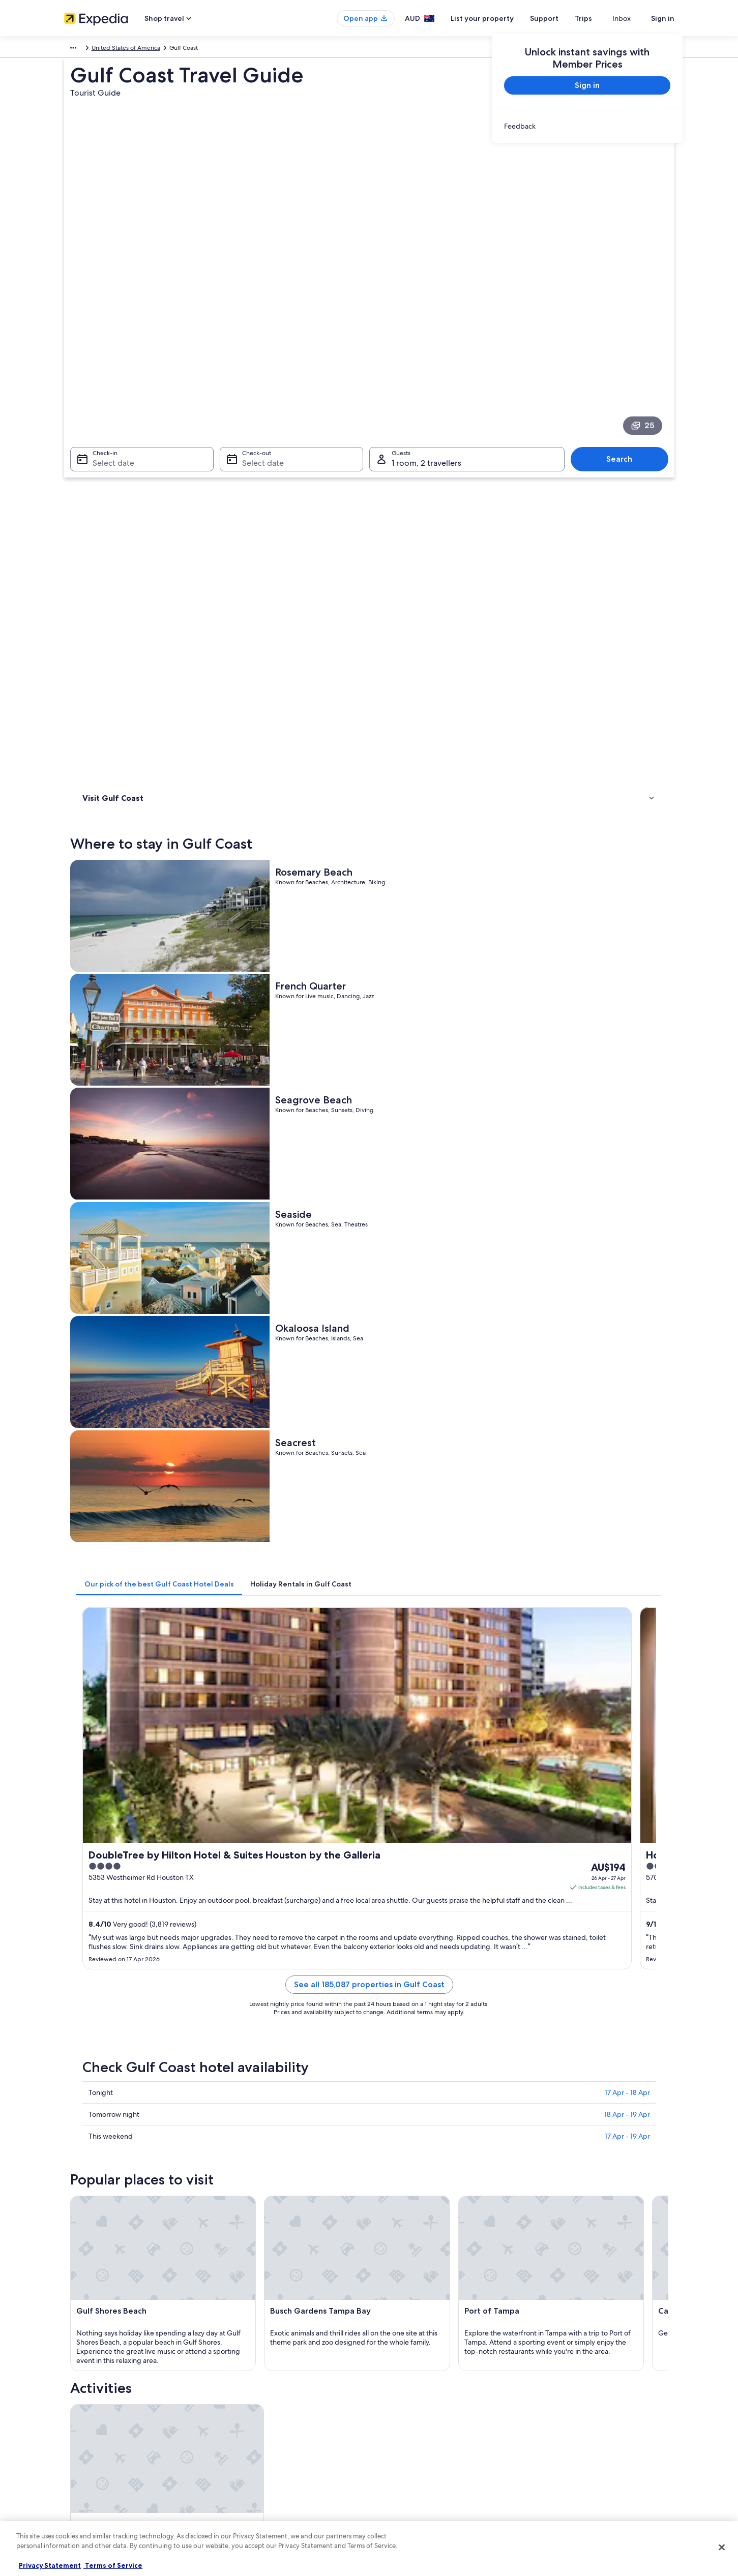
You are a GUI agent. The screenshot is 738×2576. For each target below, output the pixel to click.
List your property (500, 18)
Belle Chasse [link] (99, 2124)
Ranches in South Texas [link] (131, 2000)
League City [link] (98, 2106)
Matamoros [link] (543, 2068)
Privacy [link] (389, 2374)
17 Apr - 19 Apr (627, 1153)
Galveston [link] (243, 2068)
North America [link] (84, 49)
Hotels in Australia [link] (246, 2390)
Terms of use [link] (396, 2407)
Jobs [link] (70, 2390)
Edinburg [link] (390, 2106)
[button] (369, 1856)
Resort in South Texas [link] (405, 2000)
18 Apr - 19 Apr (627, 1131)
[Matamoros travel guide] (614, 1771)
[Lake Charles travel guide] (501, 1771)
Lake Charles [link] (396, 2068)
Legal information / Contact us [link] (420, 2455)
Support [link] (548, 2374)
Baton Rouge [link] (100, 2068)
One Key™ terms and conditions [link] (423, 2423)
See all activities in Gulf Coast (444, 1698)
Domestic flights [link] (244, 2439)
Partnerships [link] (81, 2423)
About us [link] (76, 2374)
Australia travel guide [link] (251, 2374)
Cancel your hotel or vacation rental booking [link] (598, 2390)
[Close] (722, 2547)
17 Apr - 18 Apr (627, 1110)
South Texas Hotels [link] (402, 1981)
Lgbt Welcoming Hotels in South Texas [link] (432, 1943)
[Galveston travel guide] (387, 1771)
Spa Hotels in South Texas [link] (135, 1981)
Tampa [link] (385, 2087)
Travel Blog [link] (236, 2488)
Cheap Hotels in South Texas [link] (417, 1923)
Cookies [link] (390, 2390)
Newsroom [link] (79, 2472)
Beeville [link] (239, 2124)
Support (562, 18)
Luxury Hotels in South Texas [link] (139, 1962)
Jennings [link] (538, 2106)
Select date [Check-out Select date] (260, 345)
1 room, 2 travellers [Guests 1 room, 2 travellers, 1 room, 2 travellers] (426, 345)
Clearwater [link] (245, 2106)
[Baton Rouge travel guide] (274, 1771)
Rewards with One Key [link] (253, 2504)
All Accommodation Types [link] (258, 2472)
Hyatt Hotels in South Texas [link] (138, 1943)
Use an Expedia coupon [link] (569, 2423)
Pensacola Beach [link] (403, 2124)
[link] (587, 126)
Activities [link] (96, 480)
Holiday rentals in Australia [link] (258, 2407)
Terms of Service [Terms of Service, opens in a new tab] (112, 2565)
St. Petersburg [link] (251, 2087)
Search (624, 341)
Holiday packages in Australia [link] (262, 2423)
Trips (601, 18)
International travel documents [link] (579, 2439)
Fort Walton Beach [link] (556, 2087)
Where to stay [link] (104, 467)
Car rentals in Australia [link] (252, 2455)
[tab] (309, 763)
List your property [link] (88, 2407)
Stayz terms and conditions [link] (416, 2439)
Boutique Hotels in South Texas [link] (144, 1923)
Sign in (662, 18)
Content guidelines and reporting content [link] (437, 2472)
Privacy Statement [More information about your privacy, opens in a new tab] (50, 2565)
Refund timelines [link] (560, 2407)
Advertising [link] (80, 2439)
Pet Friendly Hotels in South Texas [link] (425, 1962)
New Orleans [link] (100, 2087)
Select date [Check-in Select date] (107, 345)
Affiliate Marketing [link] (89, 2455)
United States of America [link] (147, 49)
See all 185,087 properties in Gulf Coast (444, 1014)
